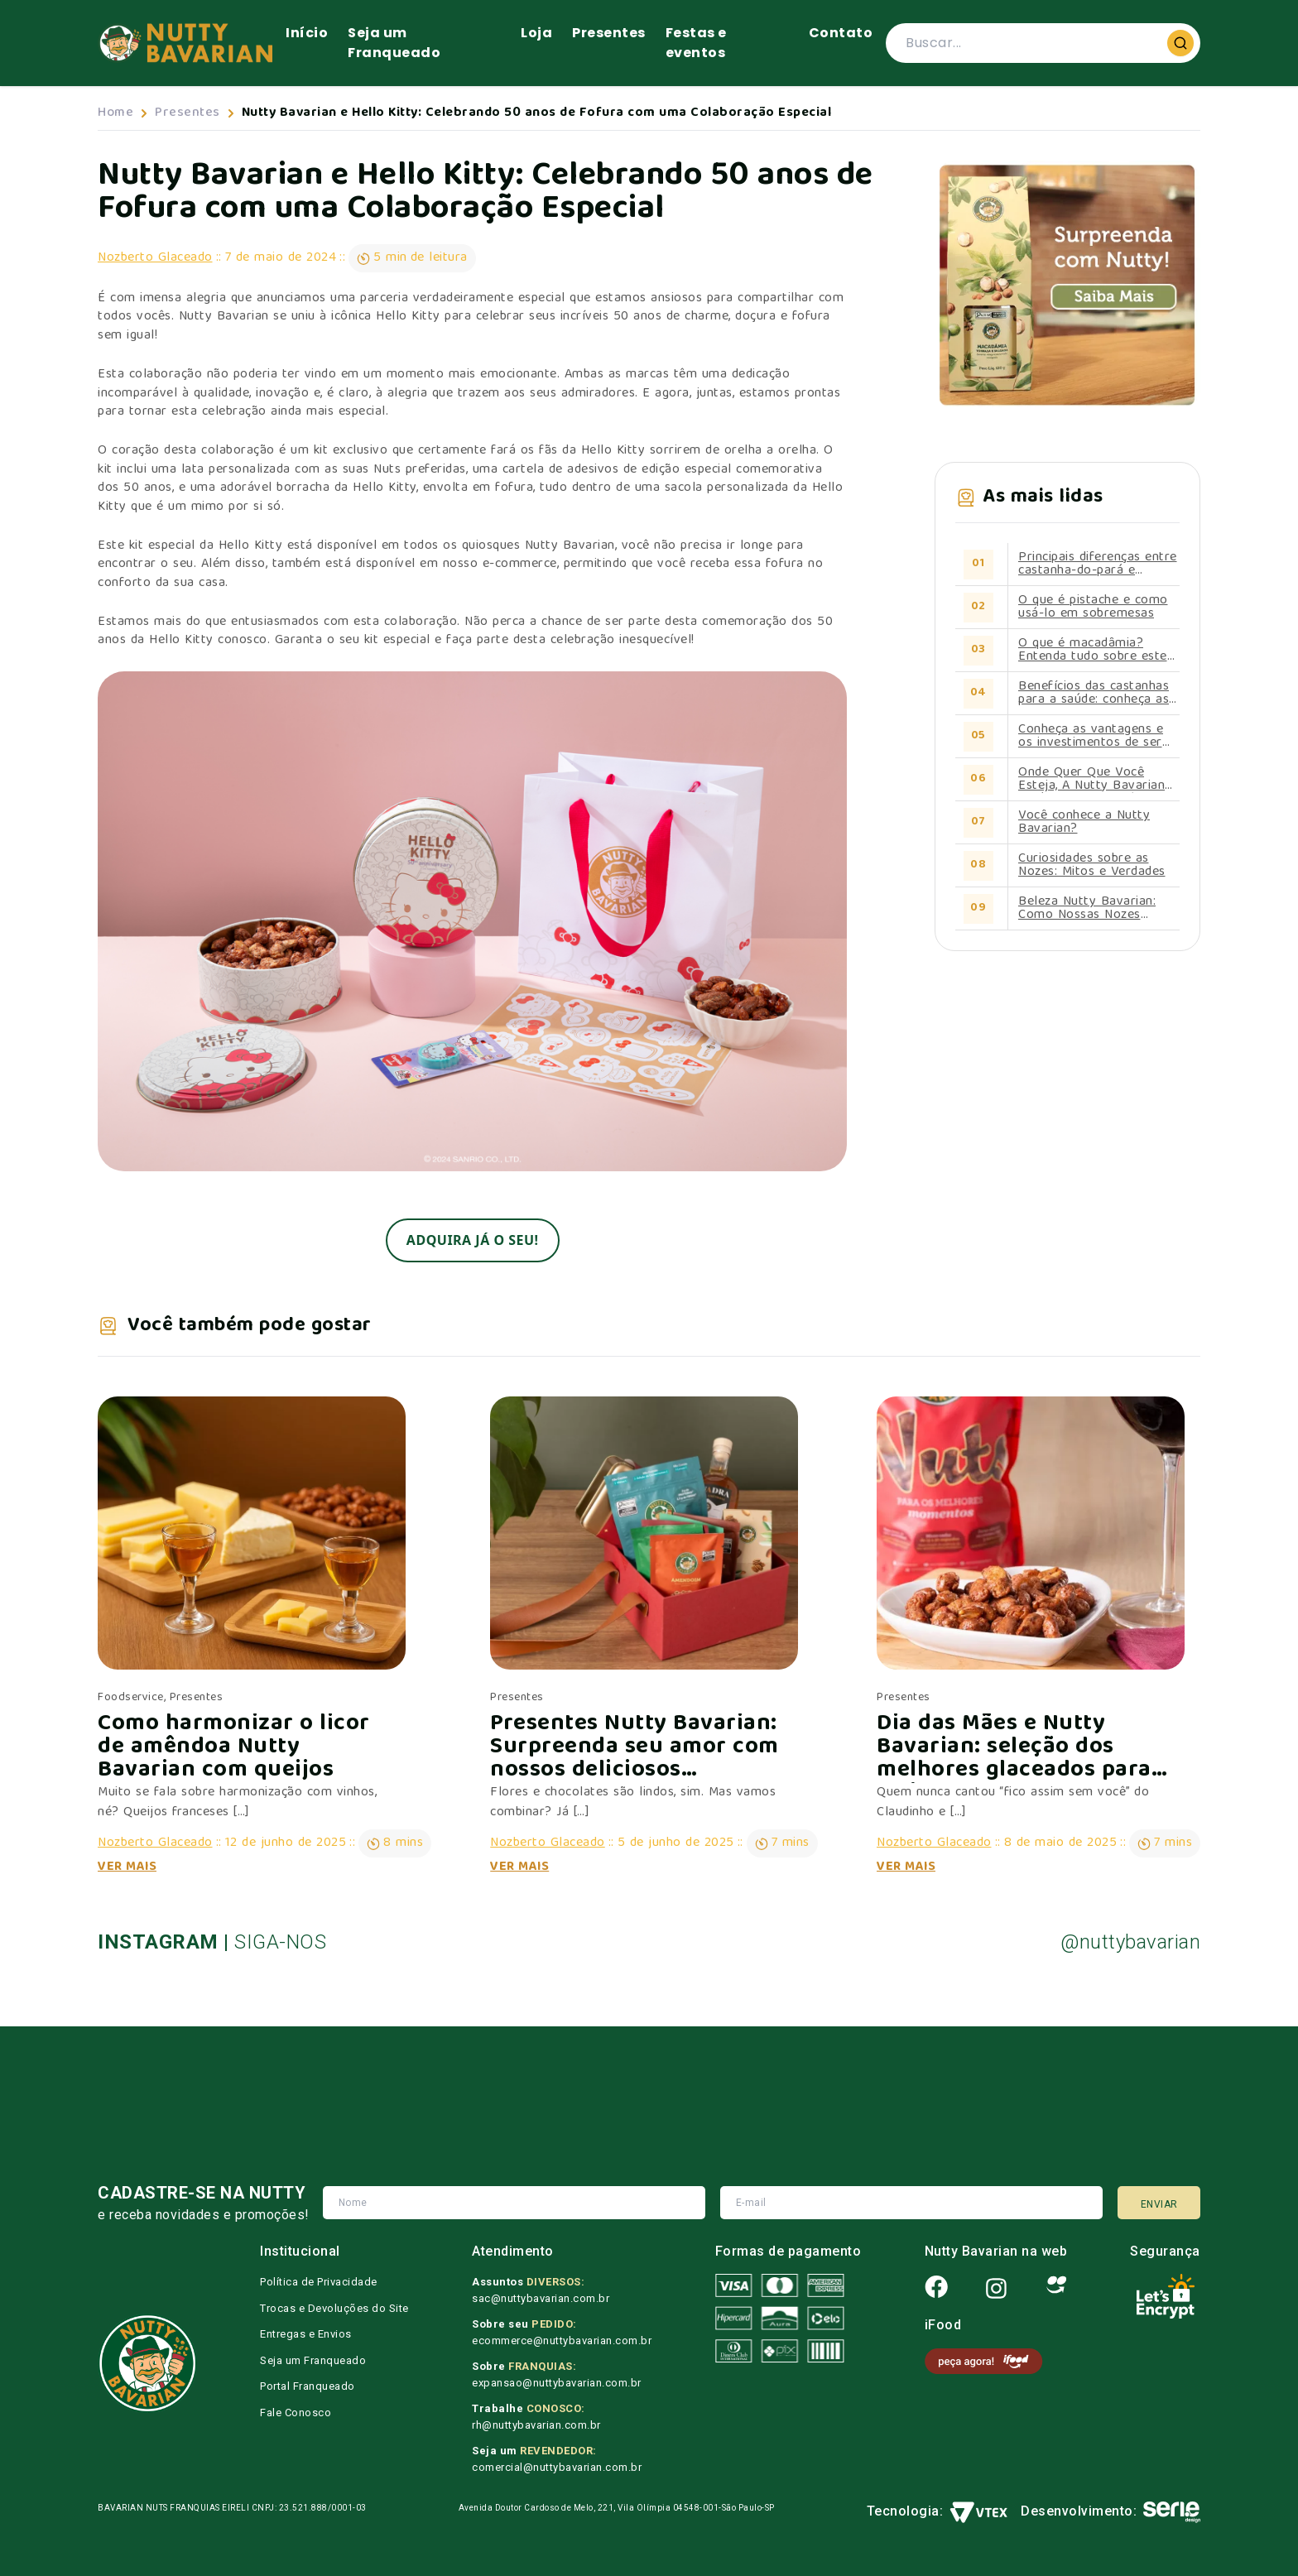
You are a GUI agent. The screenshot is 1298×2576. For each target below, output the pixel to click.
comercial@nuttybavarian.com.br (557, 2467)
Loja (536, 32)
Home (115, 113)
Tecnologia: (937, 2512)
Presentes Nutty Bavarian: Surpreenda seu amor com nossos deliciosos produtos (634, 1748)
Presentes (609, 32)
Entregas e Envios (306, 2334)
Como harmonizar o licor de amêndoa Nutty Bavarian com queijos (234, 1748)
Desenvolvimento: (1110, 2512)
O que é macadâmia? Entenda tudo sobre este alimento (1092, 650)
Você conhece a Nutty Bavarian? (1084, 823)
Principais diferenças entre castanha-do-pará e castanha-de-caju (1097, 564)
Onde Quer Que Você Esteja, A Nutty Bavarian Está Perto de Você (1091, 780)
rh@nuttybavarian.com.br (536, 2425)
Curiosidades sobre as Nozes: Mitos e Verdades (1092, 866)
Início (307, 32)
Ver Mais (127, 1867)
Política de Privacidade (318, 2282)
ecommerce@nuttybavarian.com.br (561, 2340)
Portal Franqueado (307, 2386)
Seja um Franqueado (394, 42)
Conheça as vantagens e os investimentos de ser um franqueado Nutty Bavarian (1090, 736)
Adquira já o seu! (472, 1240)
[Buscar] (1180, 43)
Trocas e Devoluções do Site (334, 2308)
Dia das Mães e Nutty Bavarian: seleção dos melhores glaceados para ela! (1014, 1748)
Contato (841, 32)
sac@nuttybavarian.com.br (540, 2298)
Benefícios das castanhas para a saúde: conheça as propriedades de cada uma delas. (1096, 693)
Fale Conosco (295, 2412)
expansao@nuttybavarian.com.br (557, 2383)
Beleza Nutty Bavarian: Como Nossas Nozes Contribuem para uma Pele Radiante (1098, 909)
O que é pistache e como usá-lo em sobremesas (1093, 607)
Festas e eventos (696, 42)
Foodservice (131, 1698)
